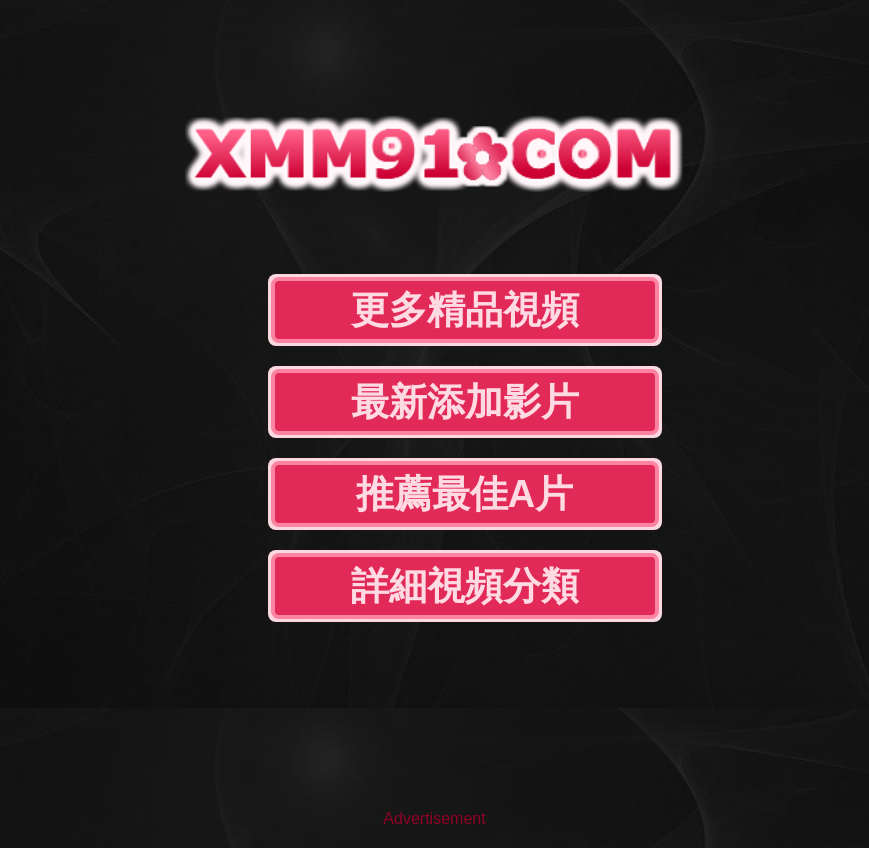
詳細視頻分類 (465, 586)
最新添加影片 (465, 402)
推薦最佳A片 (464, 494)
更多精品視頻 (465, 310)
